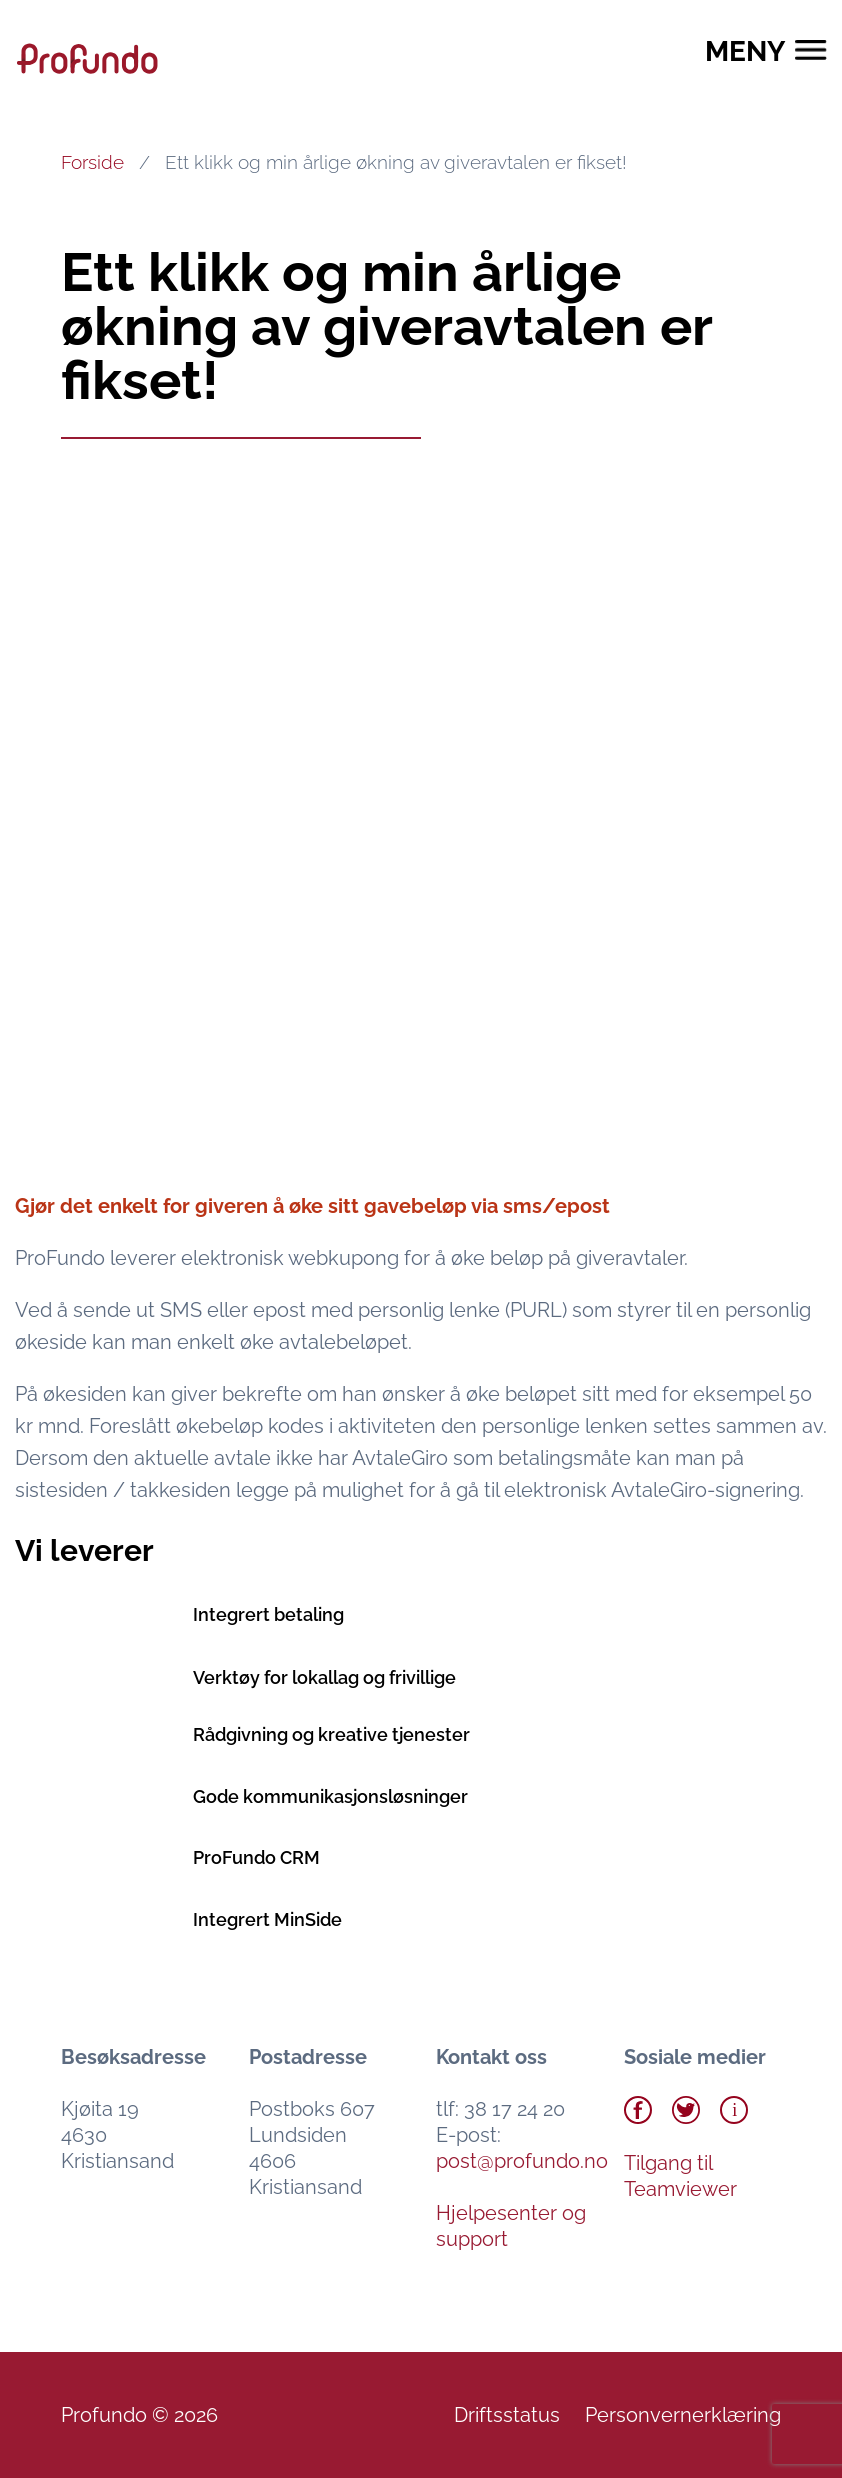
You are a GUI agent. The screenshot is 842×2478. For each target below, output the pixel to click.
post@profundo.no (522, 2161)
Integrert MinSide (267, 1919)
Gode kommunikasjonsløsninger (330, 1796)
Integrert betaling (268, 1614)
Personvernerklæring (683, 2415)
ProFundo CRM (256, 1857)
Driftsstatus (507, 2415)
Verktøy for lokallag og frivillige (324, 1677)
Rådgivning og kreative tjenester (331, 1734)
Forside (92, 162)
